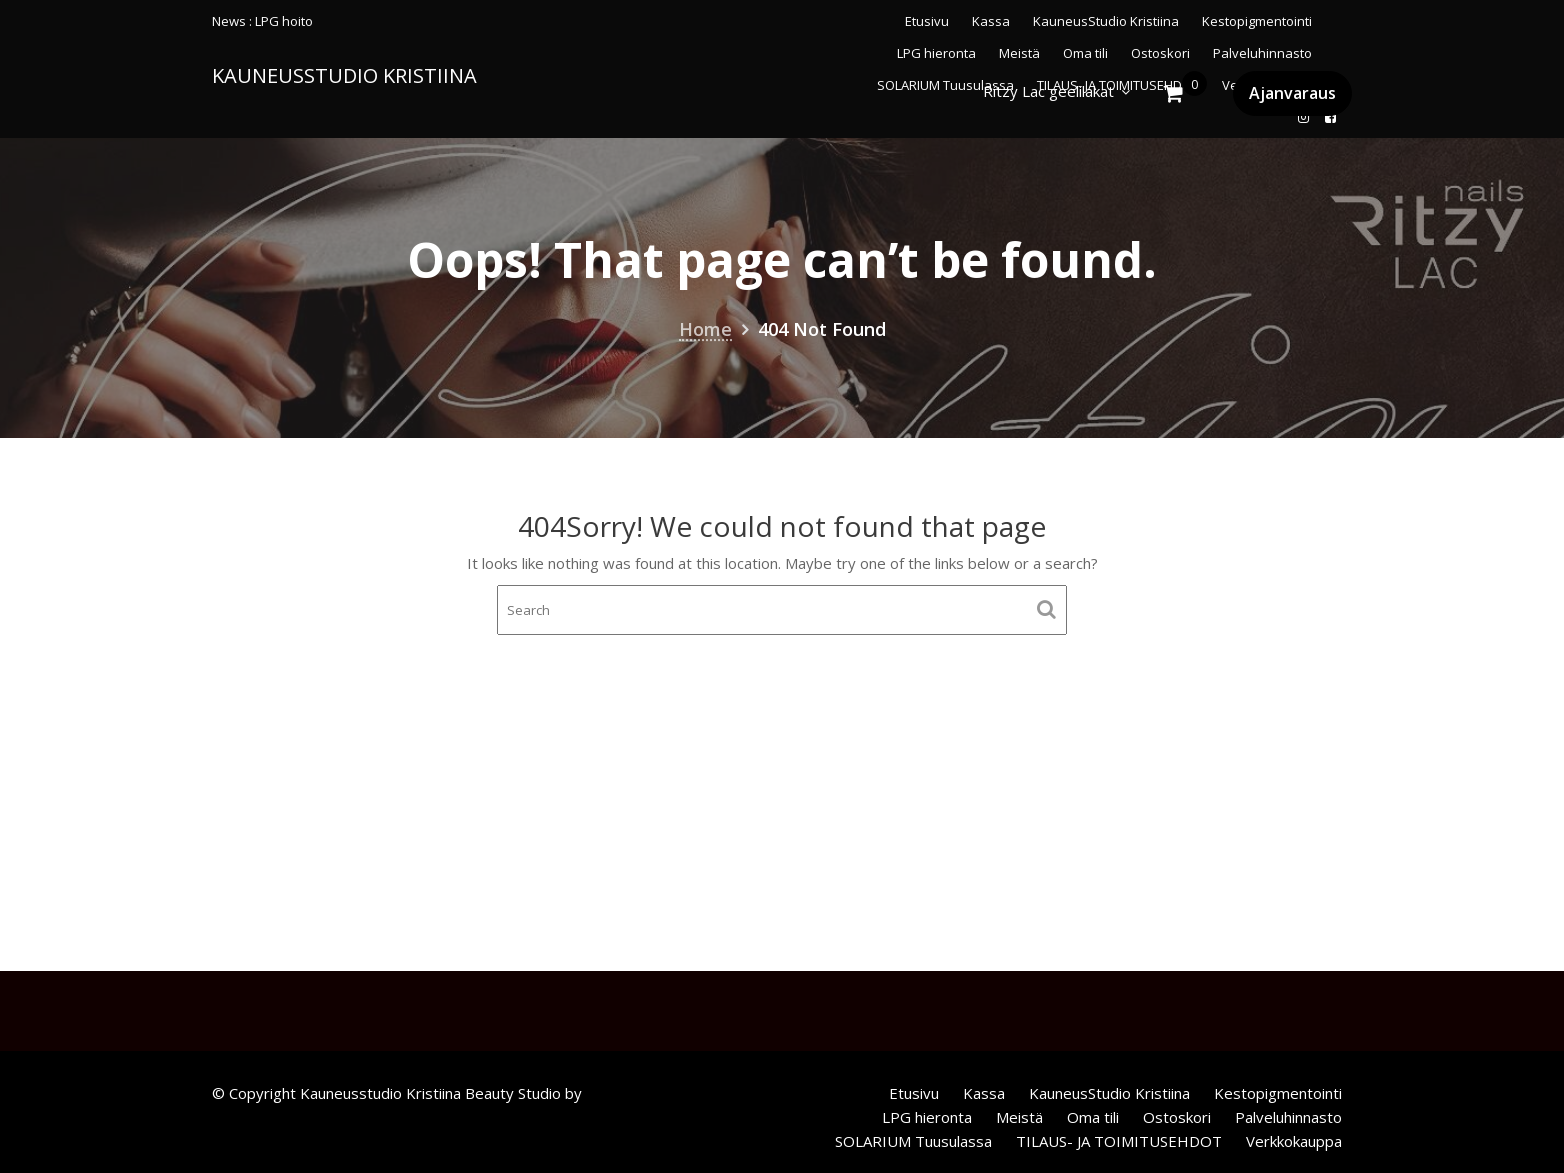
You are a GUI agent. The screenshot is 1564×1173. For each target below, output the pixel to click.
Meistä (1019, 1117)
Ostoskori (1177, 1117)
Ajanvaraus (1292, 93)
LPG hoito (284, 21)
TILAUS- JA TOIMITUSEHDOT (1119, 1141)
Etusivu (927, 21)
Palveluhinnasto (1288, 1117)
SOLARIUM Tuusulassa (913, 1141)
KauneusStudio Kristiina (1106, 21)
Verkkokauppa (1294, 1141)
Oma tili (1093, 1117)
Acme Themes (635, 1093)
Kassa (991, 21)
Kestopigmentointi (1257, 21)
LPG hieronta (927, 1117)
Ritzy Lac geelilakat (1048, 91)
